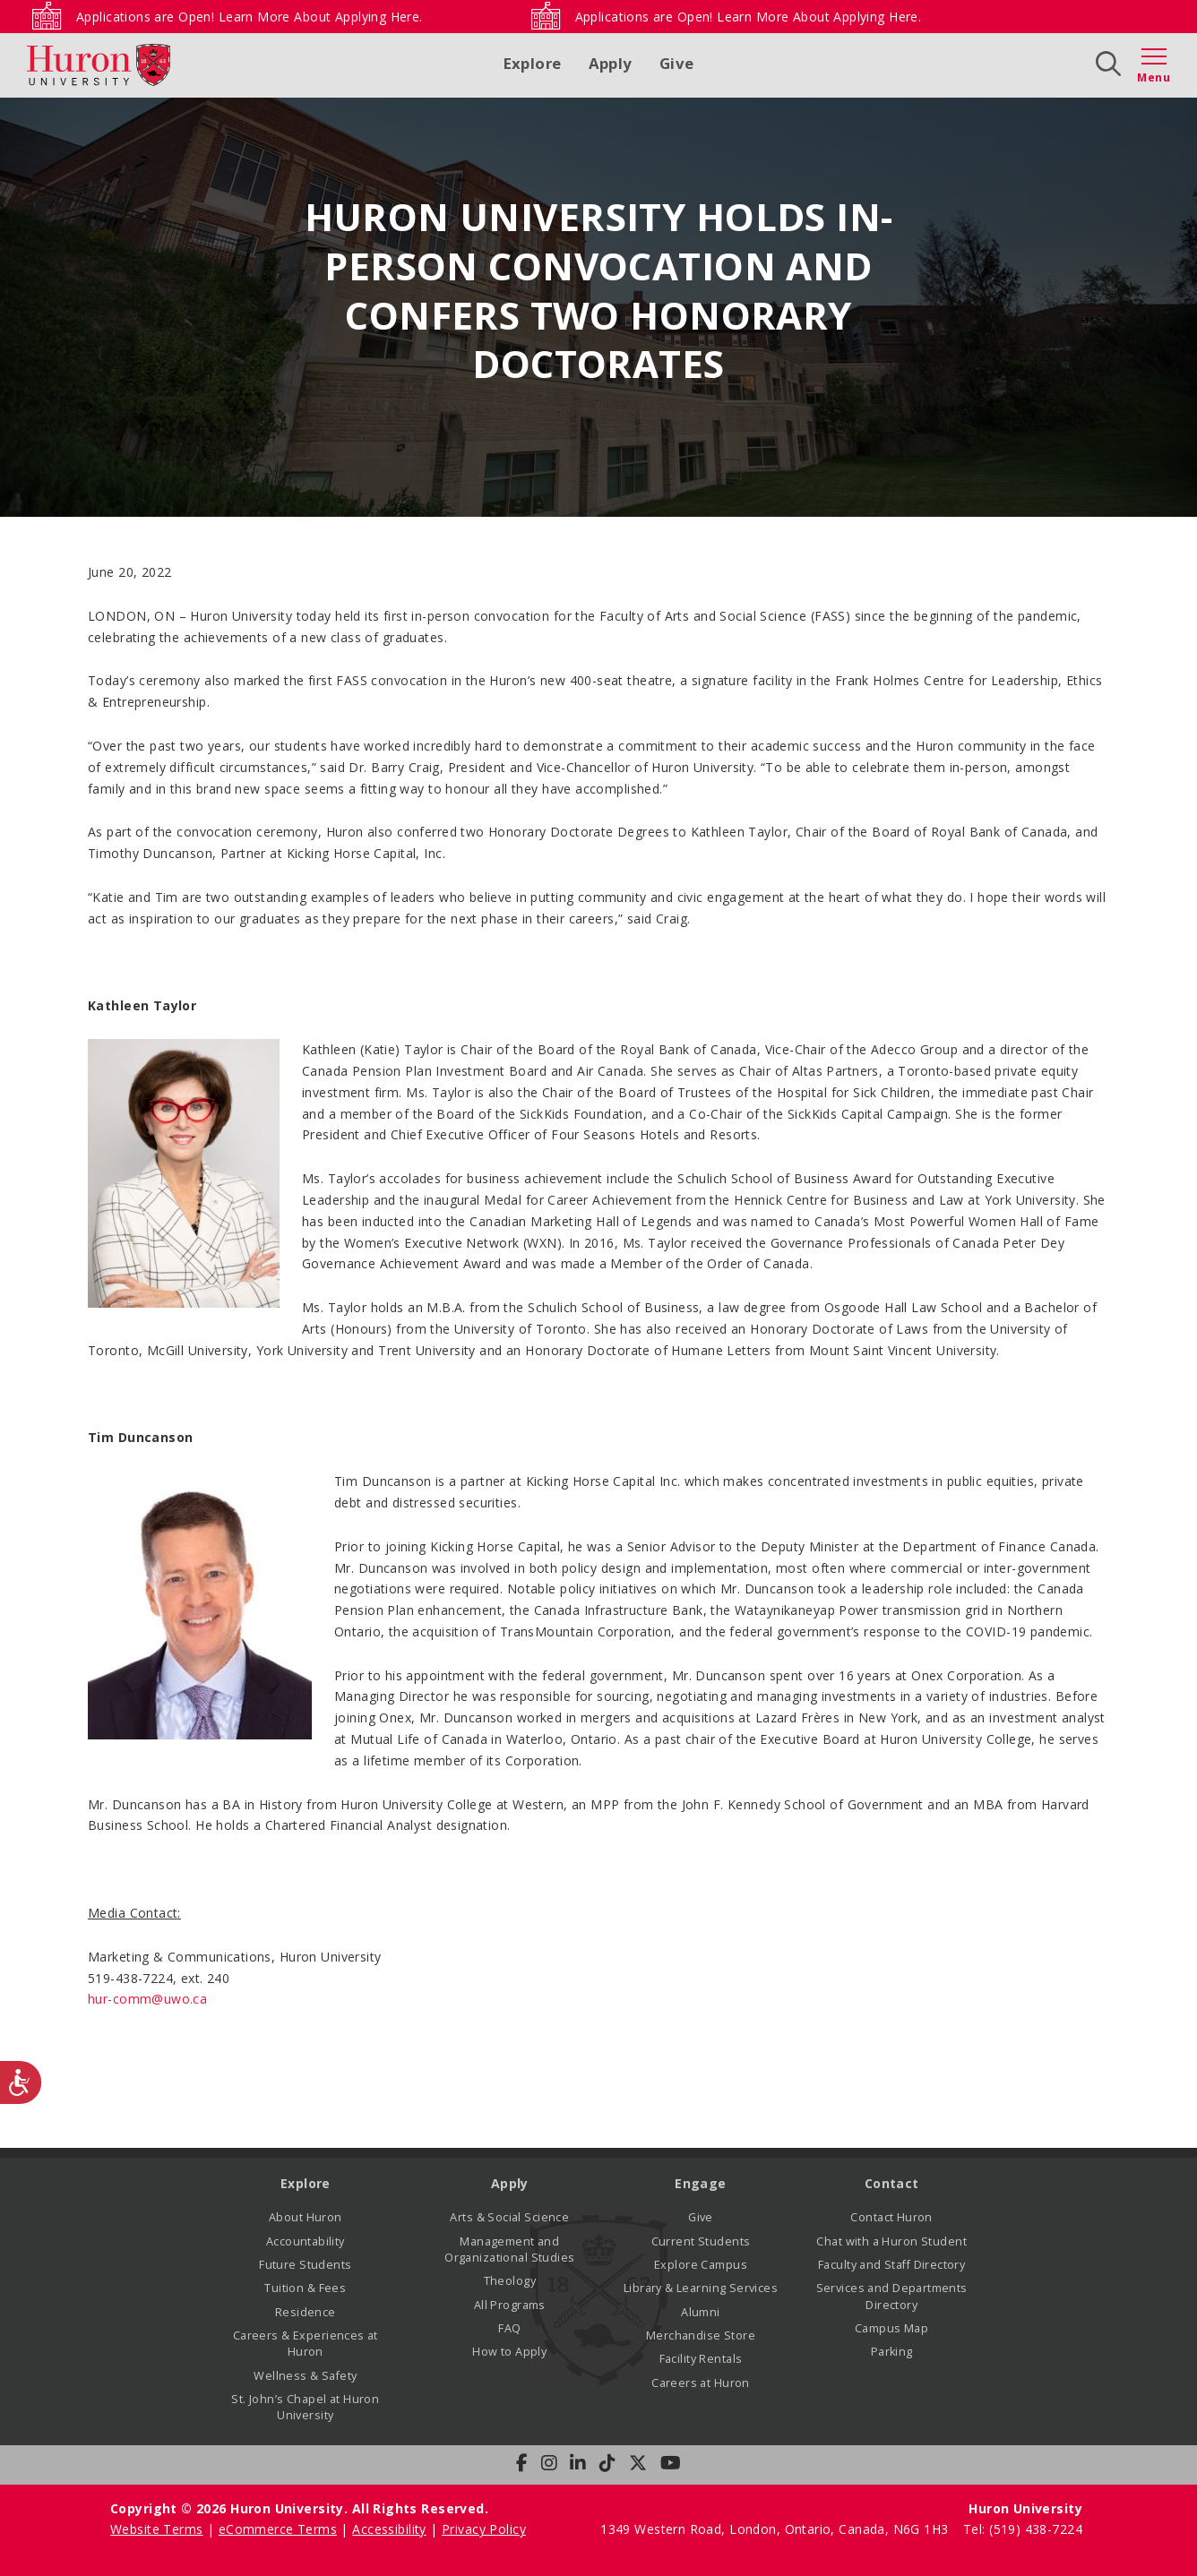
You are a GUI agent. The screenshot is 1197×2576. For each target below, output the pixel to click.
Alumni (700, 2312)
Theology (510, 2280)
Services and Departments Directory (892, 2296)
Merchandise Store (700, 2335)
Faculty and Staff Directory (891, 2264)
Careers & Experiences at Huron (305, 2343)
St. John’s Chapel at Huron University (305, 2407)
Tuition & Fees (305, 2288)
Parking (892, 2351)
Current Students (701, 2241)
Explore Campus (700, 2264)
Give (676, 63)
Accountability (305, 2241)
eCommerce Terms (278, 2528)
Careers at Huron (700, 2383)
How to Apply (509, 2351)
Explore (533, 63)
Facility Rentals (701, 2358)
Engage (701, 2183)
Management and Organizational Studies (509, 2249)
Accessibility (389, 2528)
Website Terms (156, 2528)
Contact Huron (891, 2217)
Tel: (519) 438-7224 (1022, 2528)
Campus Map (891, 2328)
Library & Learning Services (701, 2288)
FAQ (509, 2328)
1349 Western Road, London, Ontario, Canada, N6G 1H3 (776, 2528)
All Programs (510, 2305)
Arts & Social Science (509, 2217)
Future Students (305, 2264)
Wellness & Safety (305, 2375)
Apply (611, 63)
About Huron (305, 2217)
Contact (892, 2183)
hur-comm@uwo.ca (147, 1998)
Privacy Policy (484, 2528)
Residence (305, 2312)
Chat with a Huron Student (891, 2241)
